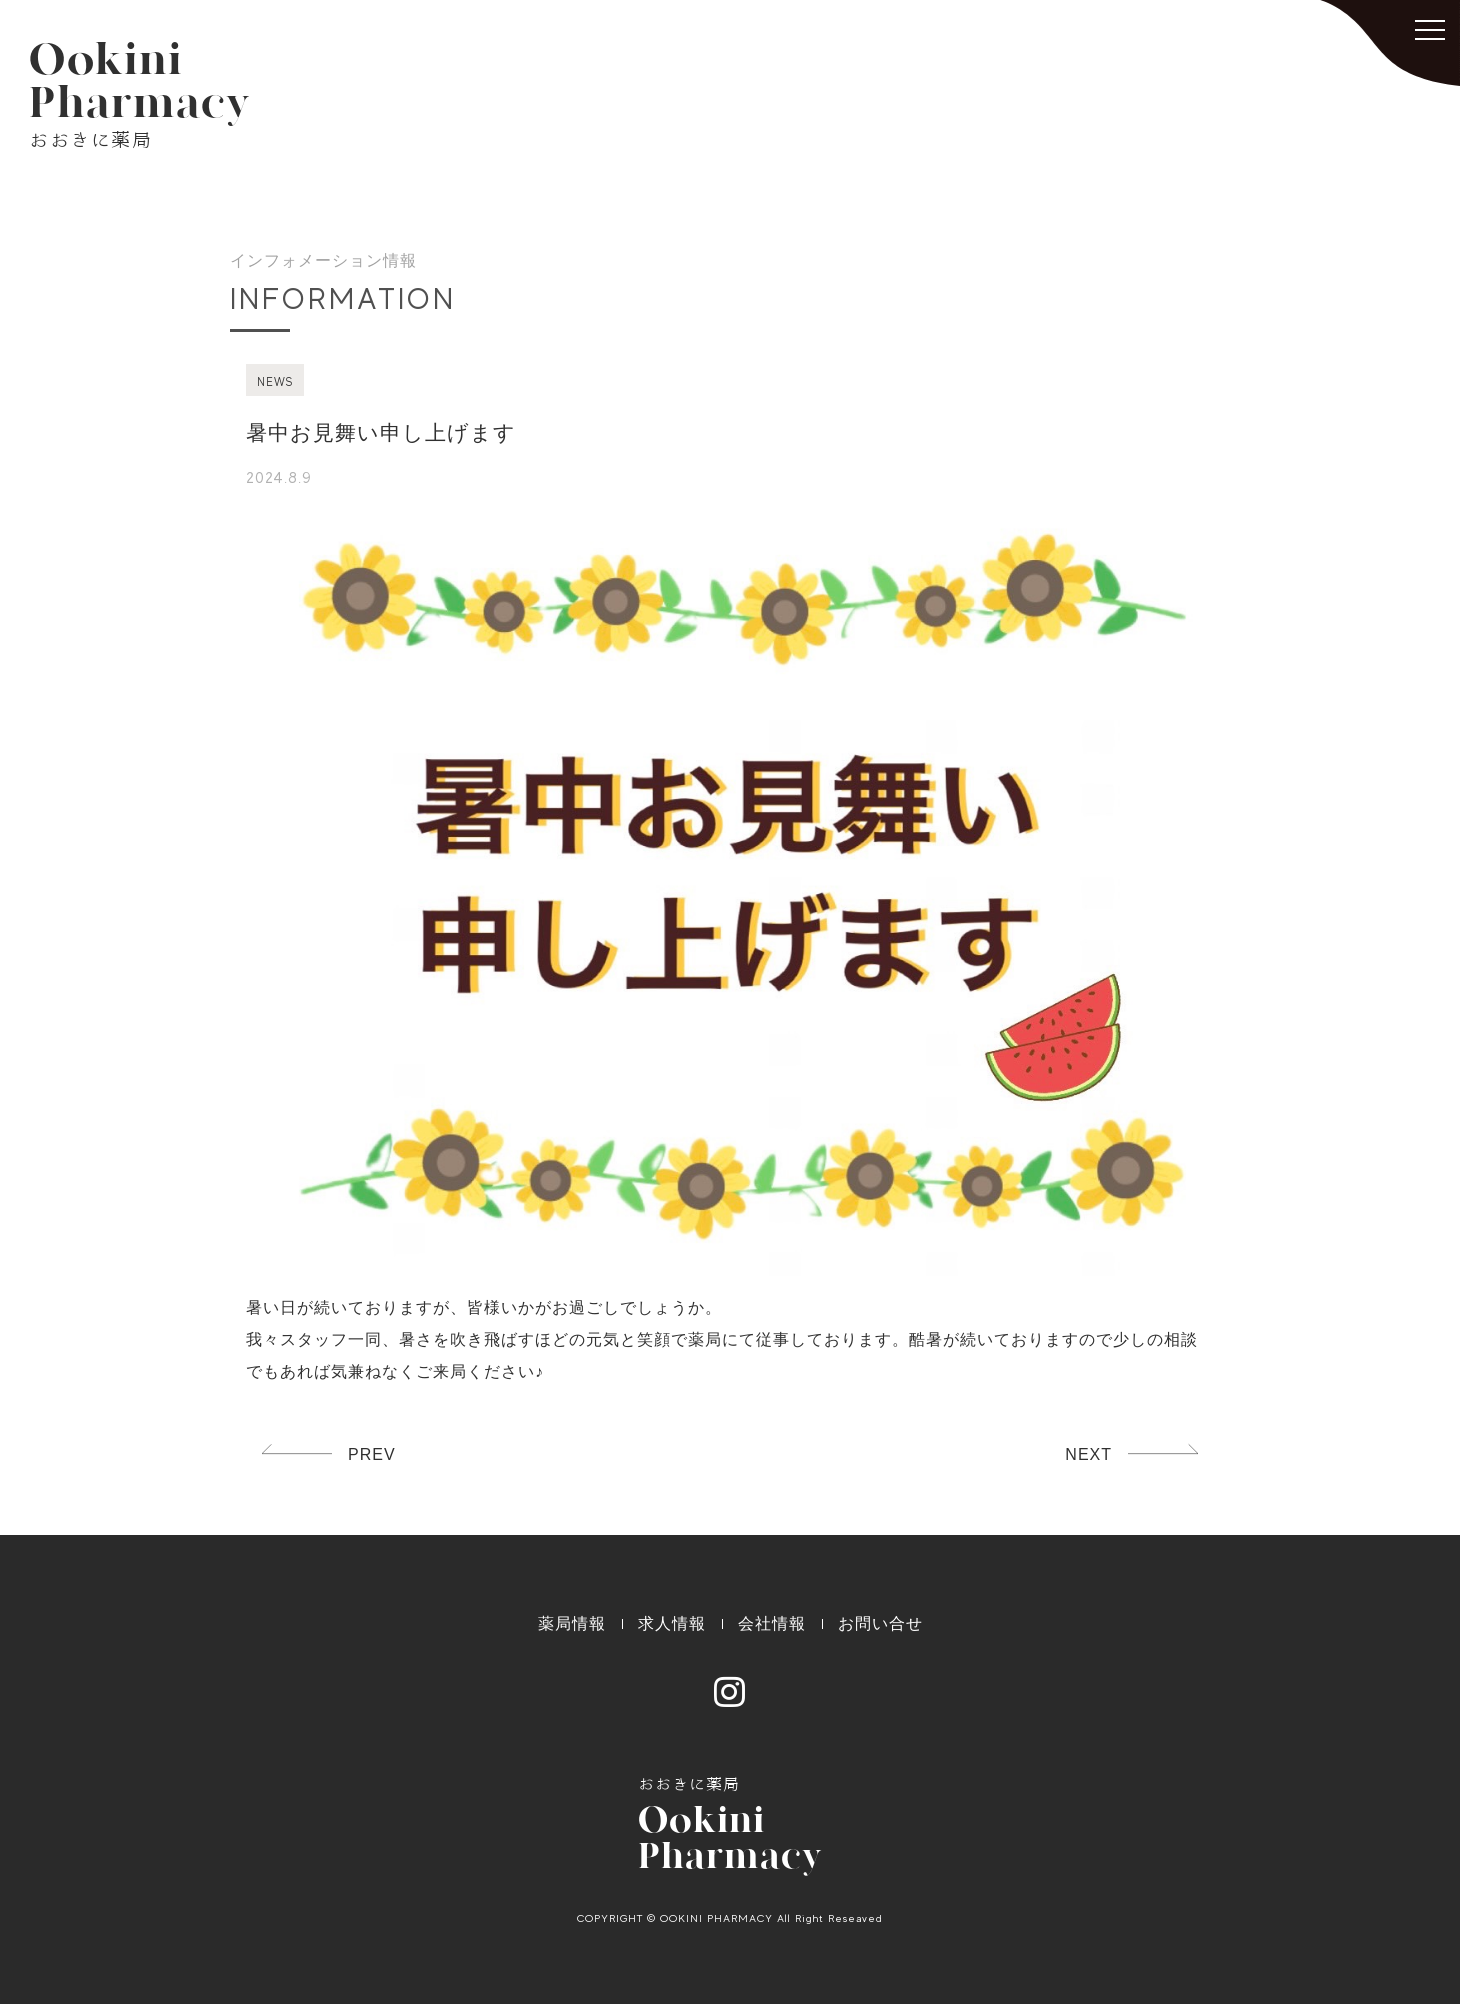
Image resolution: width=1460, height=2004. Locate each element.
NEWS (275, 382)
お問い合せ (880, 1623)
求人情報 (672, 1623)
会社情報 (772, 1623)
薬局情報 (572, 1623)
